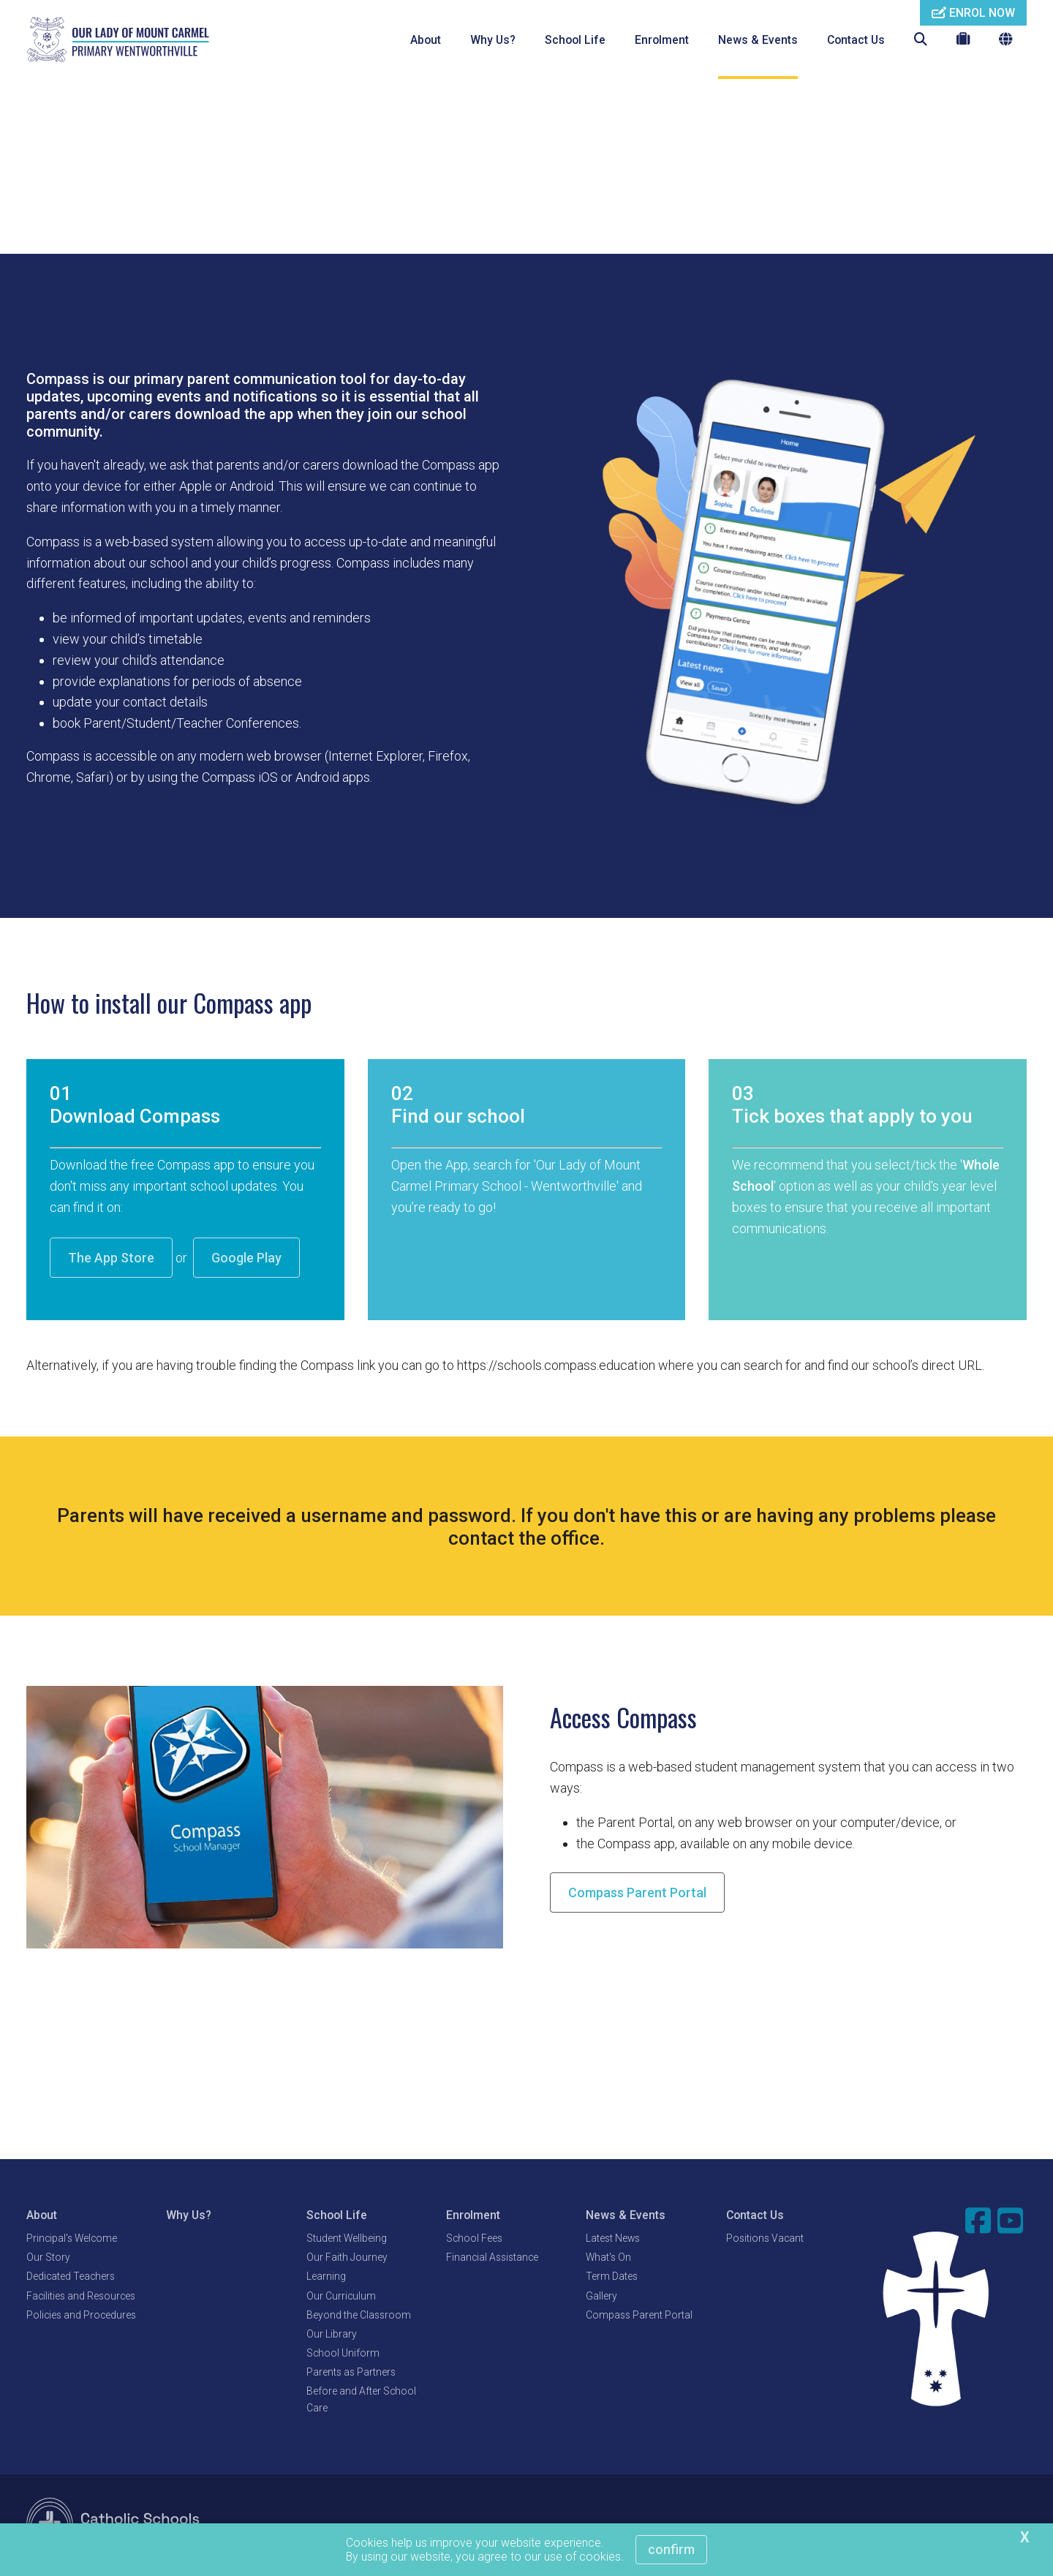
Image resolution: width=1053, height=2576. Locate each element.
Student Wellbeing (346, 2239)
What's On (608, 2258)
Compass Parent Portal (637, 1893)
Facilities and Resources (80, 2296)
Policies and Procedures (81, 2315)
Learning (326, 2277)
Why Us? (493, 40)
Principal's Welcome (71, 2239)
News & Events (758, 40)
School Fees (474, 2239)
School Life (575, 40)
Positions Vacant (765, 2239)
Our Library (331, 2334)
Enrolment (662, 40)
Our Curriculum (341, 2296)
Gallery (601, 2296)
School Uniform (343, 2354)
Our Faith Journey (347, 2258)
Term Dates (612, 2277)
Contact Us (856, 40)
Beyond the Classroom (358, 2315)
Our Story (48, 2258)
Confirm (671, 2549)
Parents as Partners (351, 2373)
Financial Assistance (492, 2258)
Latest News (613, 2239)
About (425, 40)
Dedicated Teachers (70, 2277)
